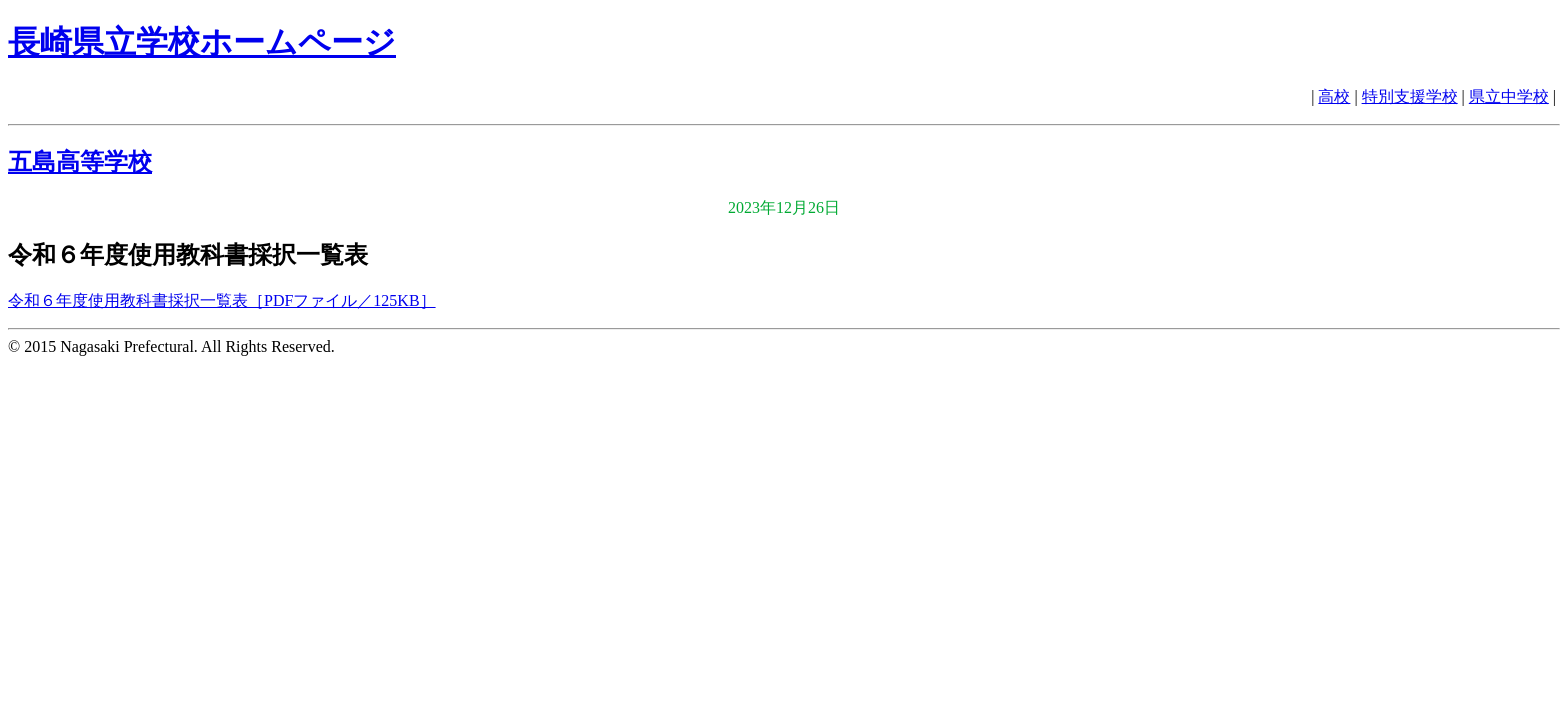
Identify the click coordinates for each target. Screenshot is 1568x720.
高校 (1334, 96)
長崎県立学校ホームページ (202, 42)
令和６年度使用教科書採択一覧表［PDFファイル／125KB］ (222, 300)
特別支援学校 (1410, 96)
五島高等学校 (80, 162)
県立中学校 (1509, 96)
